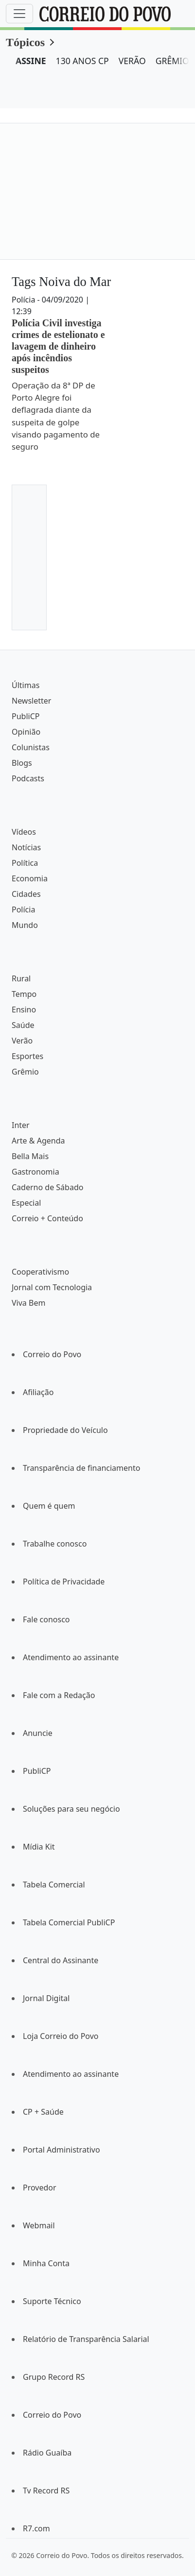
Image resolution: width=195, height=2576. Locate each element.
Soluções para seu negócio (71, 1808)
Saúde (23, 1025)
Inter (21, 1125)
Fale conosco (46, 1619)
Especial (26, 1202)
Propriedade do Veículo (65, 1430)
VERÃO (132, 61)
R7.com (36, 2528)
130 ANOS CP (82, 61)
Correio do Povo (52, 1354)
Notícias (26, 847)
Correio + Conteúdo (47, 1218)
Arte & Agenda (38, 1140)
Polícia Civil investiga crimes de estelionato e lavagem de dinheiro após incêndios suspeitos (58, 346)
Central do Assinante (60, 1960)
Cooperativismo (40, 1271)
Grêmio (25, 1071)
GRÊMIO (172, 61)
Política (25, 863)
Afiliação (38, 1392)
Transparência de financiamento (81, 1468)
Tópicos (25, 42)
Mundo (25, 925)
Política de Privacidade (64, 1581)
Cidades (26, 894)
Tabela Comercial (54, 1884)
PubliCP (25, 716)
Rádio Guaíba (47, 2452)
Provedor (39, 2187)
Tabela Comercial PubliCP (69, 1922)
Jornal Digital (46, 1998)
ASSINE (31, 61)
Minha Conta (46, 2263)
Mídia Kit (39, 1846)
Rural (21, 978)
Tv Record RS (46, 2490)
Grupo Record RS (54, 2377)
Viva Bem (28, 1302)
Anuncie (38, 1733)
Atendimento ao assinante (71, 1657)
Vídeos (24, 831)
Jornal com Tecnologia (52, 1287)
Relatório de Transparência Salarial (86, 2339)
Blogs (22, 763)
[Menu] (19, 13)
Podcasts (28, 778)
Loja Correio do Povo (61, 2036)
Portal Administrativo (61, 2149)
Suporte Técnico (52, 2301)
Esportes (27, 1056)
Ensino (24, 1009)
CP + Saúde (43, 2111)
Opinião (26, 731)
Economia (30, 878)
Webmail (39, 2225)
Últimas (25, 685)
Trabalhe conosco (55, 1543)
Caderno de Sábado (47, 1187)
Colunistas (31, 747)
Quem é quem (49, 1505)
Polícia (23, 909)
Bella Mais (30, 1156)
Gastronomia (35, 1171)
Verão (22, 1040)
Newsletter (31, 700)
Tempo (24, 994)
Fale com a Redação (59, 1695)
